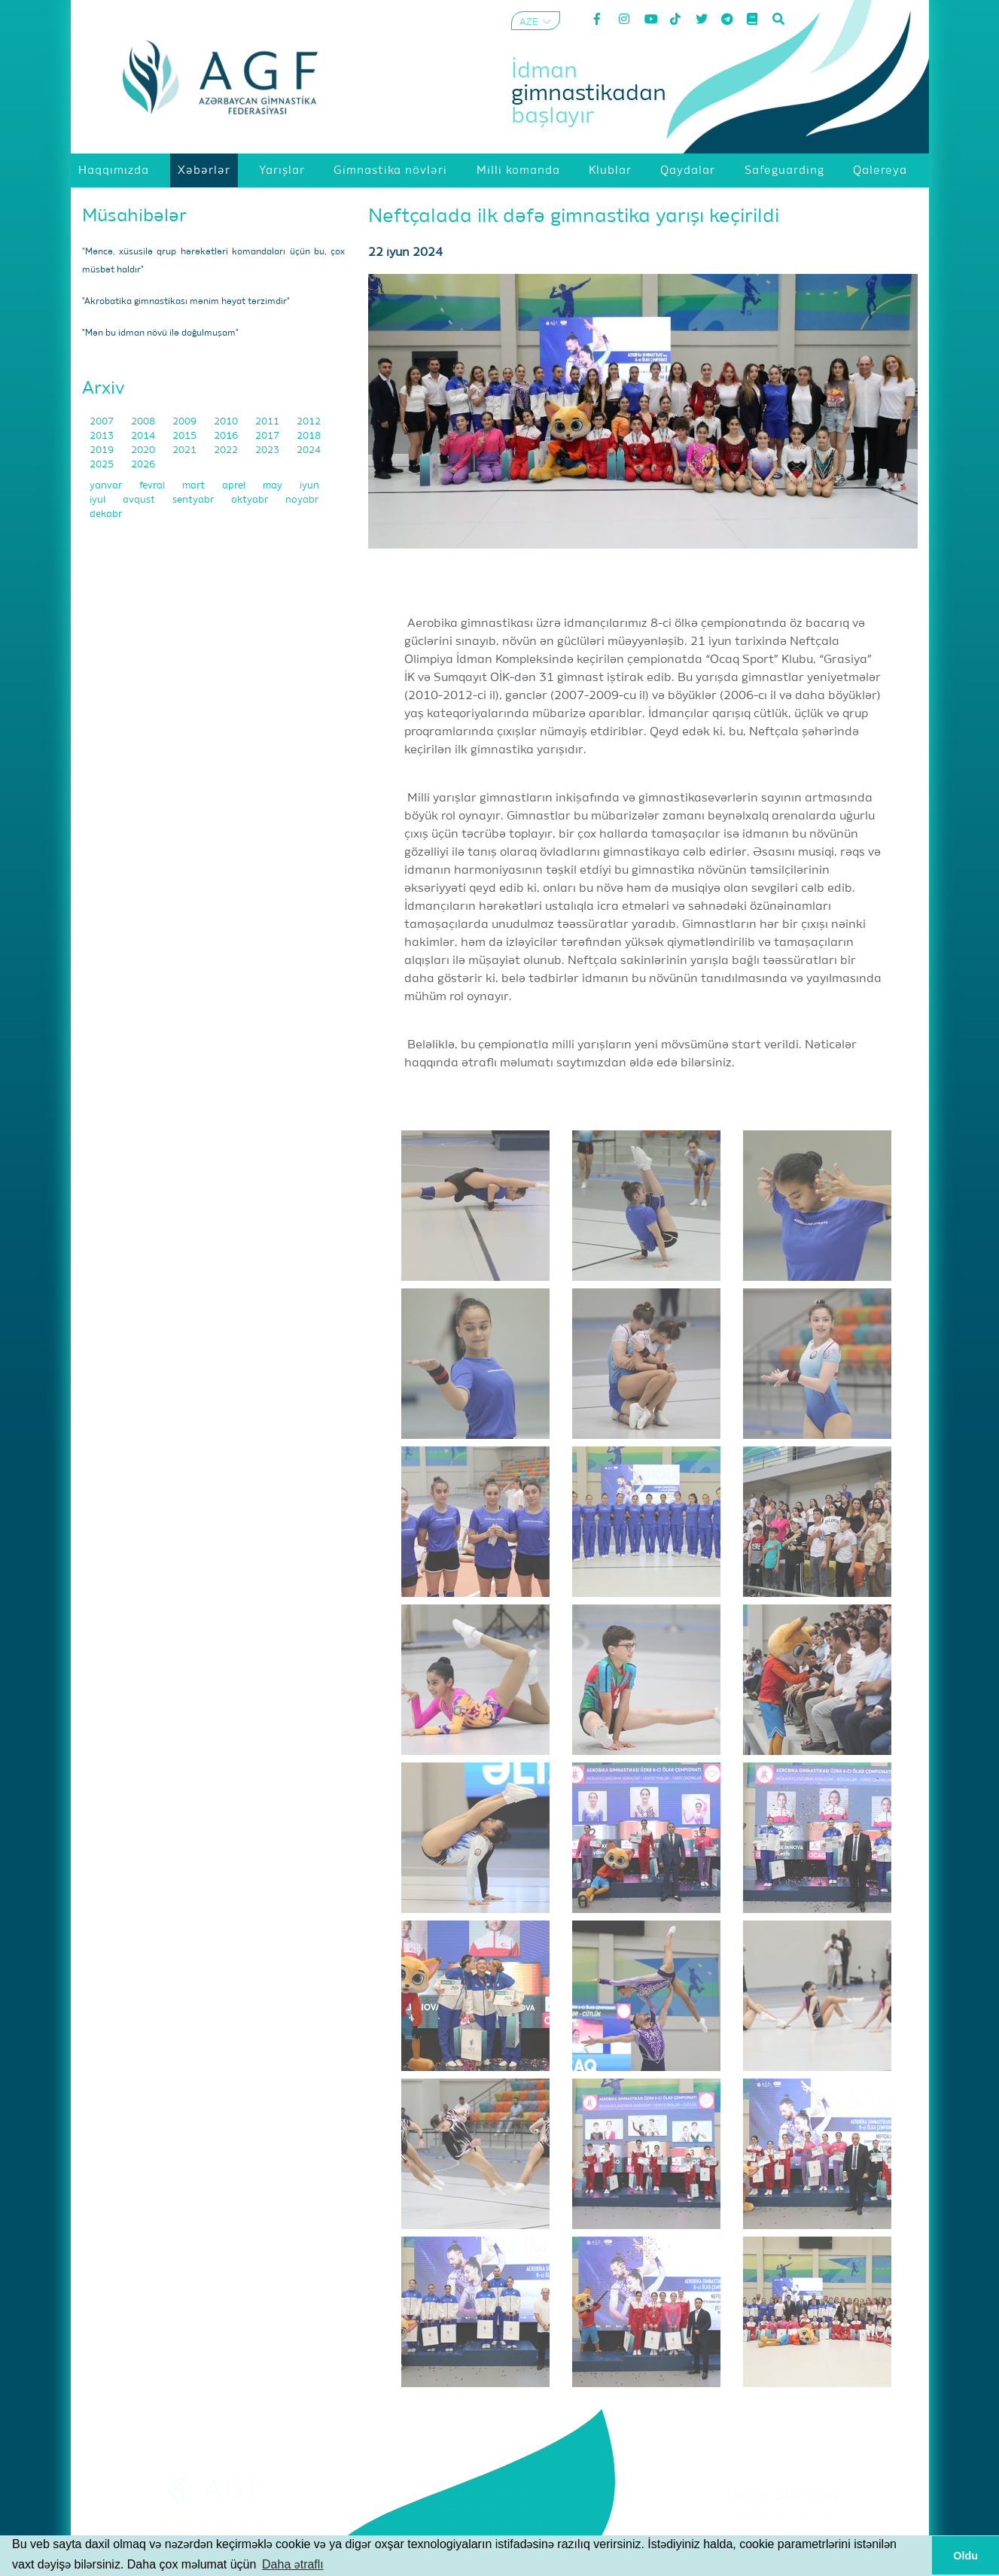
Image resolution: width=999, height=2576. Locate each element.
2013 (103, 436)
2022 (227, 450)
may (274, 486)
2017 (268, 436)
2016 (227, 436)
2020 (144, 450)
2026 (143, 465)
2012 (309, 422)
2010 (227, 422)
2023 (268, 450)
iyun (309, 486)
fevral (153, 486)
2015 (185, 436)
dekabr (106, 514)
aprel (235, 486)
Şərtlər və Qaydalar (785, 2515)
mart (194, 486)
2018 (309, 436)
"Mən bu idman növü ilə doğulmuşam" (160, 333)
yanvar (107, 486)
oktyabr (250, 500)
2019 (103, 450)
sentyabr (194, 500)
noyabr (301, 500)
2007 (103, 422)
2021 (185, 450)
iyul (99, 500)
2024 (309, 450)
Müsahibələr (134, 216)
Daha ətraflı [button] (293, 2564)
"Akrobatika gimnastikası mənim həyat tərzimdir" (186, 301)
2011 (268, 422)
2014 (144, 436)
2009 (185, 422)
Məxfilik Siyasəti (786, 2534)
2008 (144, 422)
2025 (103, 465)
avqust (140, 500)
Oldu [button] (965, 2556)
